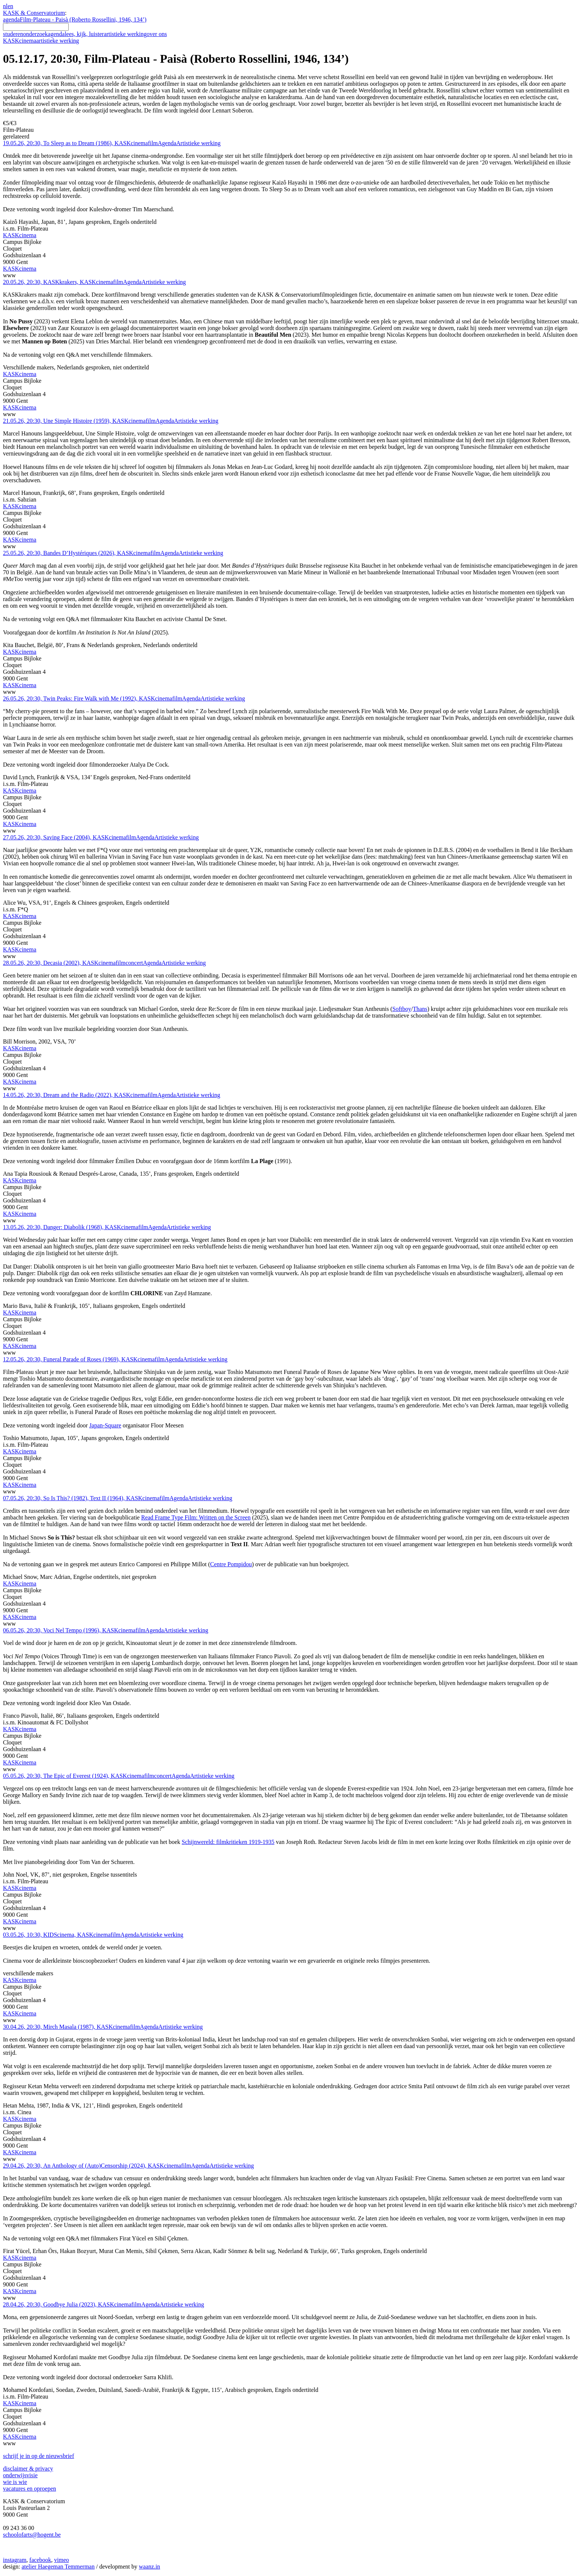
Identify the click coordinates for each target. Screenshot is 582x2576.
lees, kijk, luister (84, 34)
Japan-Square (105, 1425)
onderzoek (35, 34)
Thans (420, 1009)
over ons (157, 34)
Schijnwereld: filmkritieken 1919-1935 (228, 1842)
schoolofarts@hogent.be (32, 2534)
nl (5, 6)
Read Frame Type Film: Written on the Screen (196, 1517)
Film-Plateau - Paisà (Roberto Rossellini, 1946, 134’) (83, 19)
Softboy (401, 1009)
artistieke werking (125, 34)
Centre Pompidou (231, 1564)
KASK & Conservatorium (34, 13)
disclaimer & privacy (28, 2468)
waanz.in (149, 2566)
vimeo (61, 2560)
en (10, 6)
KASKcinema (41, 40)
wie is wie (15, 2482)
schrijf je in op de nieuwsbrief (38, 2456)
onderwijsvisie (20, 2475)
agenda (11, 19)
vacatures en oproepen (29, 2488)
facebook (40, 2560)
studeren (13, 34)
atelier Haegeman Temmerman (58, 2566)
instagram (14, 2560)
